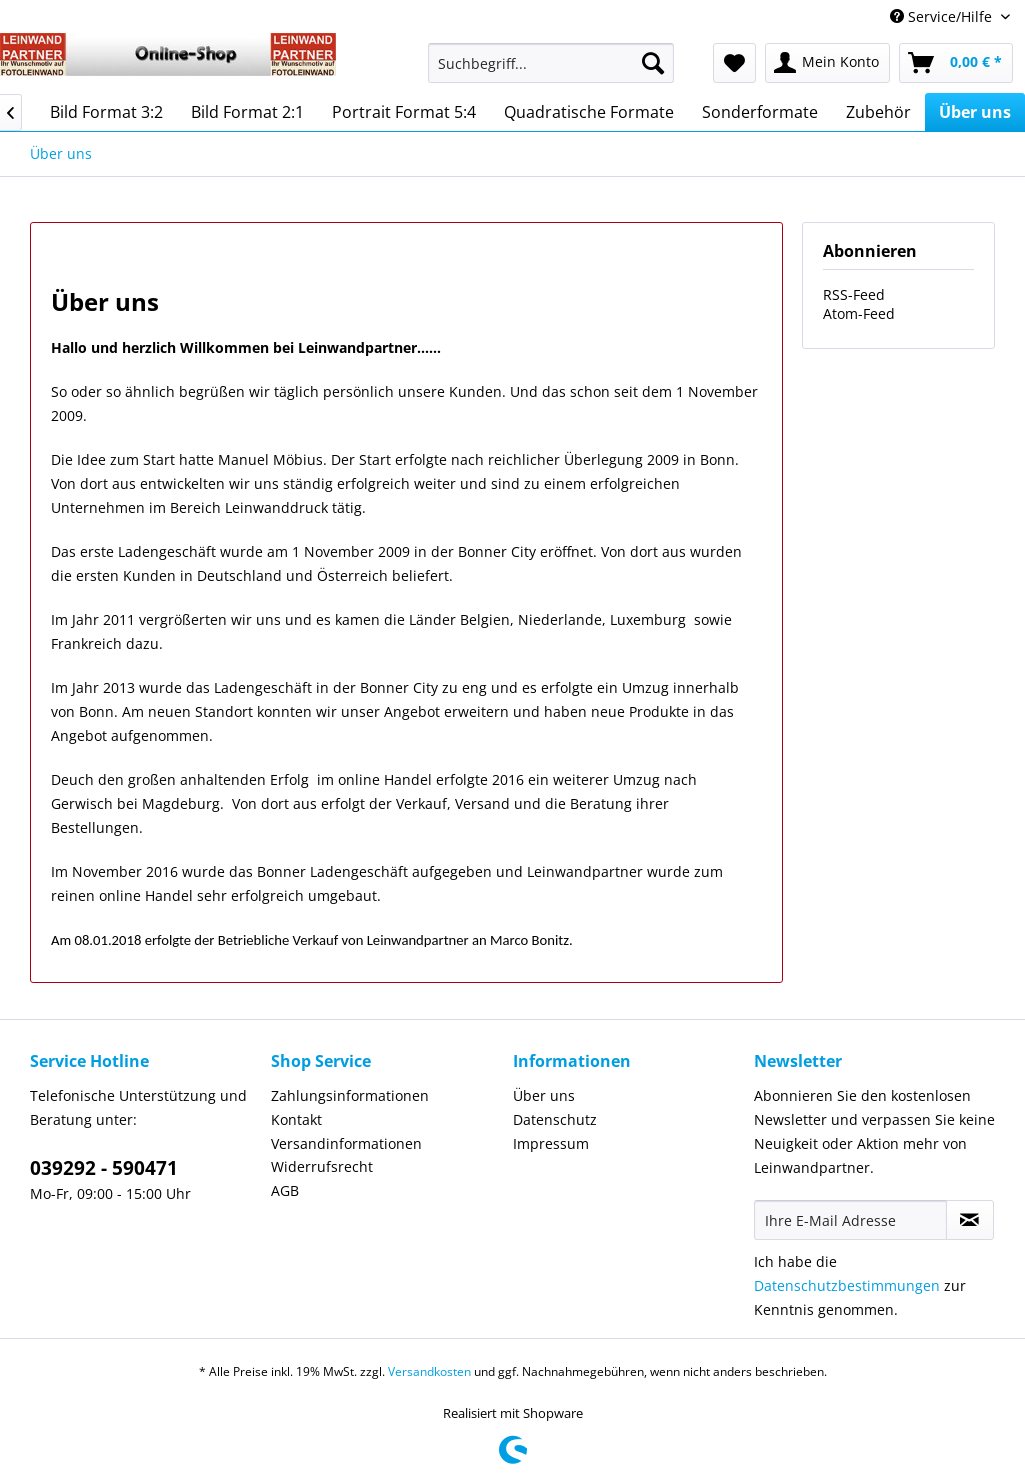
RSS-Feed (854, 294)
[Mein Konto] (827, 63)
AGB (285, 1190)
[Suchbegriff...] (551, 63)
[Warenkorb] (956, 63)
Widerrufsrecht (322, 1166)
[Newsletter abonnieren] (970, 1220)
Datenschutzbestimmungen (847, 1285)
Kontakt (296, 1119)
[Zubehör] (878, 112)
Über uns (544, 1095)
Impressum (551, 1143)
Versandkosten (429, 1371)
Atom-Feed (859, 313)
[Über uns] (975, 112)
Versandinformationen (346, 1143)
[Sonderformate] (760, 112)
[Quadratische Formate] (589, 112)
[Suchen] (653, 63)
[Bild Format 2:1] (247, 112)
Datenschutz (555, 1119)
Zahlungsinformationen (350, 1095)
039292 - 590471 (104, 1168)
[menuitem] (551, 72)
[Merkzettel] (734, 63)
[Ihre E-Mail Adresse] (850, 1220)
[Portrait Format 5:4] (404, 112)
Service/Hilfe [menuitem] (943, 16)
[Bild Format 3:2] (106, 112)
